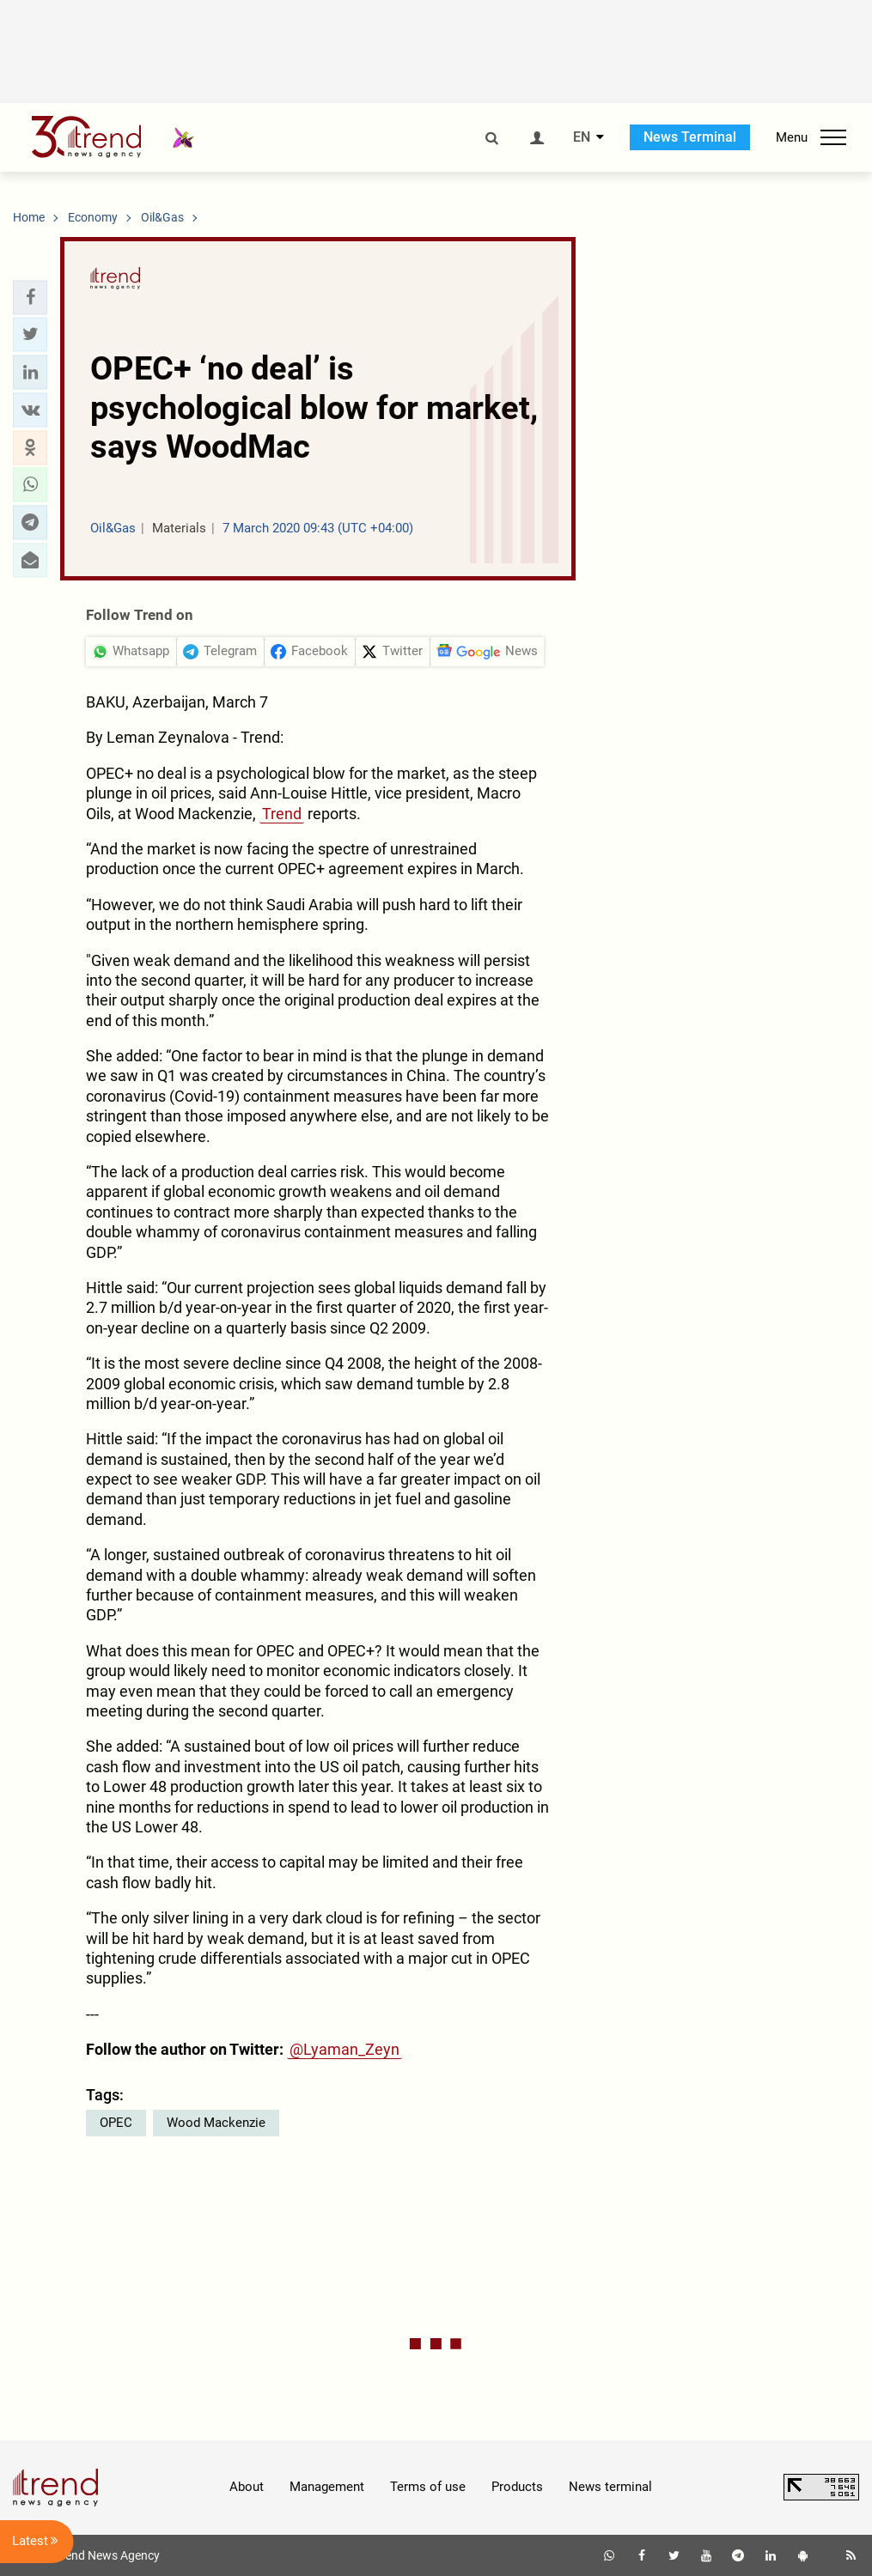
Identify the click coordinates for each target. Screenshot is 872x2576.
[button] (30, 297)
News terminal (610, 2486)
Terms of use (428, 2486)
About (246, 2486)
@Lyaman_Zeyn (344, 2049)
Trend (282, 814)
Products (517, 2486)
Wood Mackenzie (216, 2122)
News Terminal (689, 137)
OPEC (116, 2122)
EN (581, 137)
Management (327, 2486)
